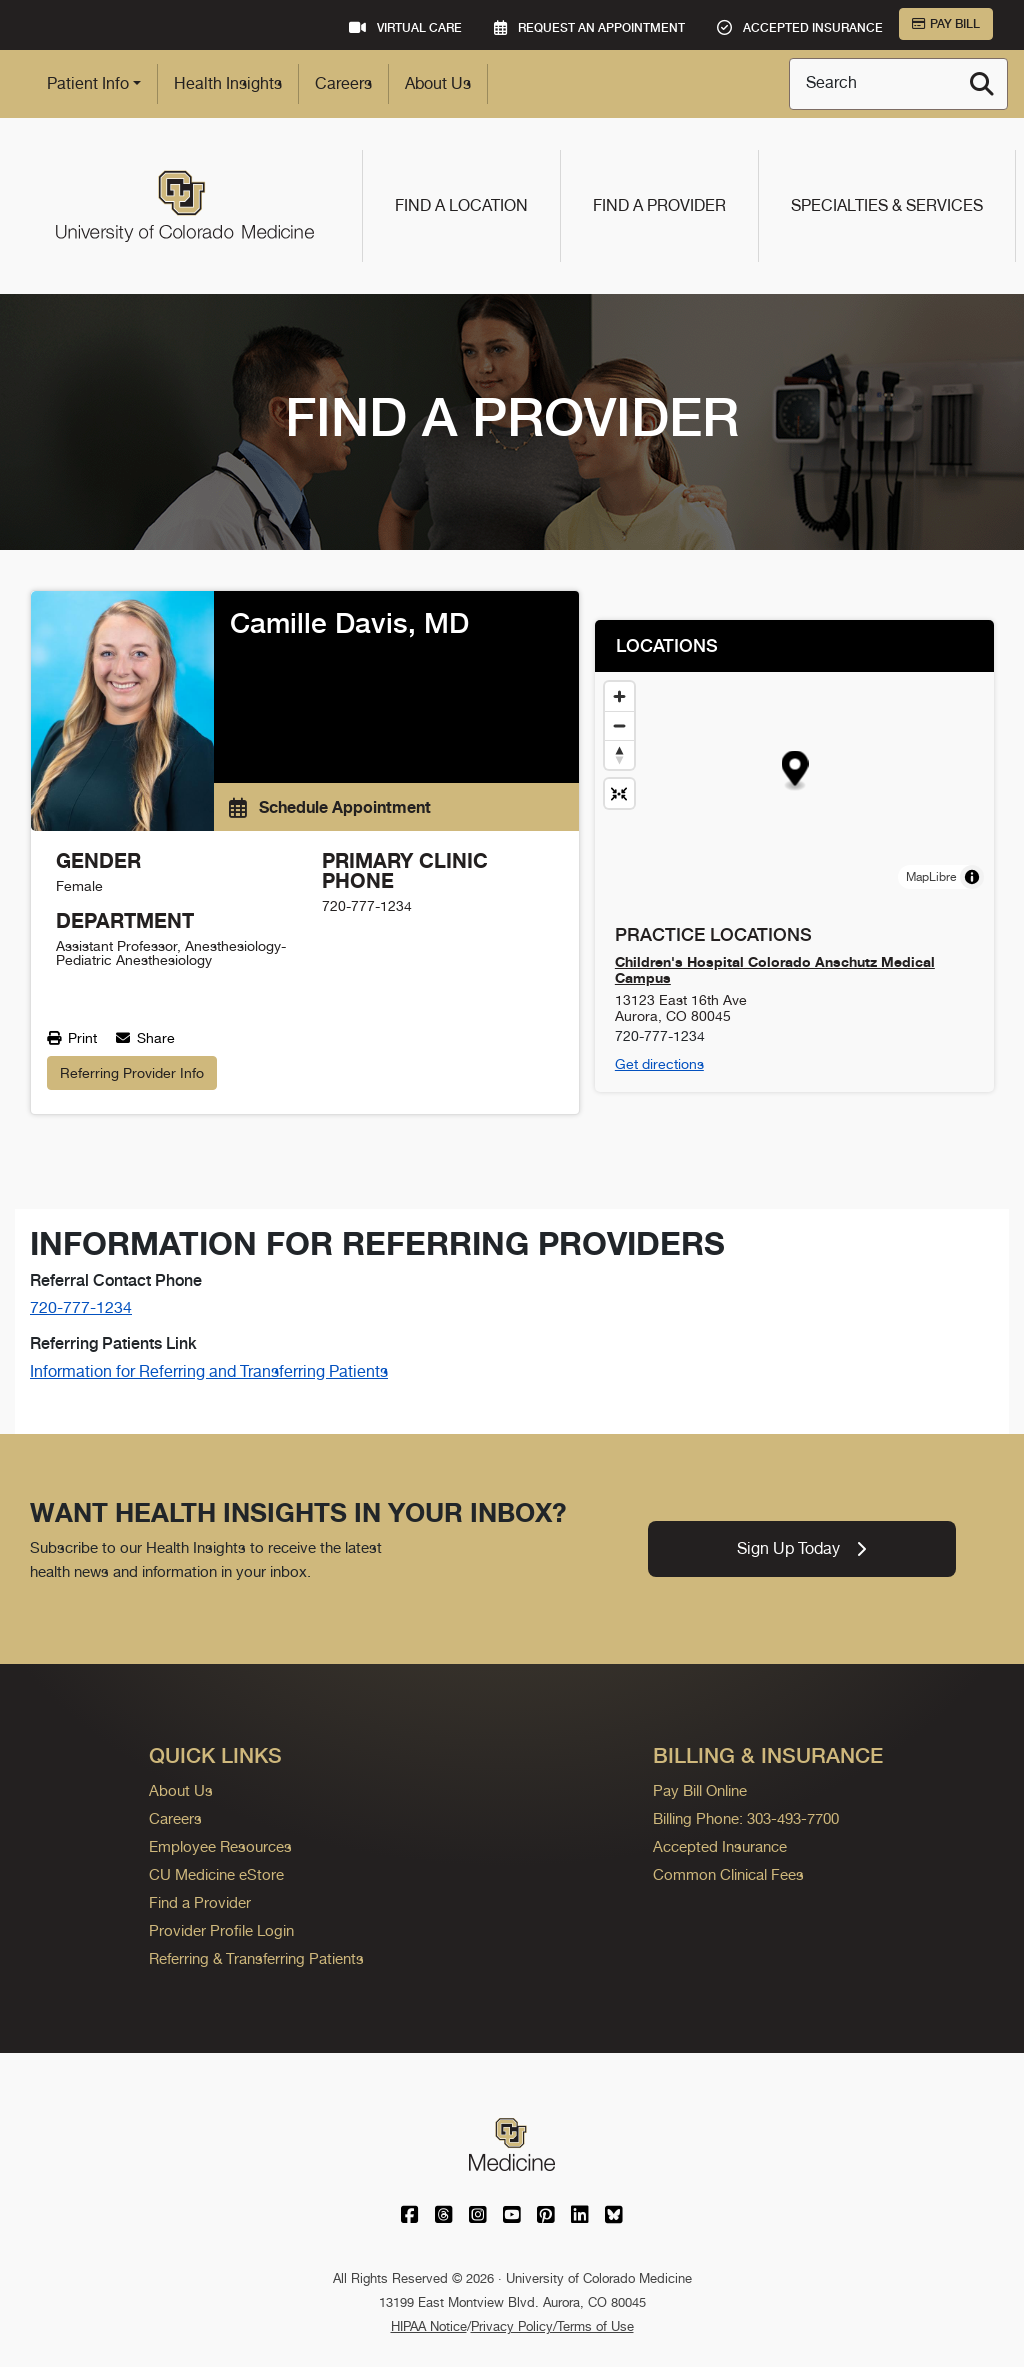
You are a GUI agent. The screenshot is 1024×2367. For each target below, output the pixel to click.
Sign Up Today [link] (801, 1548)
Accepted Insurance (720, 1846)
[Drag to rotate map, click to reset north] (619, 754)
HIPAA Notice (429, 2326)
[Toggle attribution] (972, 877)
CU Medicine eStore (216, 1874)
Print (72, 1038)
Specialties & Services (887, 205)
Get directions (659, 1064)
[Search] (982, 84)
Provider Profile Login (221, 1930)
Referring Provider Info (132, 1073)
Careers (343, 83)
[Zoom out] (619, 725)
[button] (794, 771)
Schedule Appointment (330, 807)
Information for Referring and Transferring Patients (209, 1371)
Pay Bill (946, 24)
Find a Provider (659, 205)
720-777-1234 (81, 1307)
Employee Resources (220, 1846)
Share (145, 1038)
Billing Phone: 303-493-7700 (746, 1818)
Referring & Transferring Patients (256, 1958)
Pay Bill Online (700, 1790)
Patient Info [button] (88, 83)
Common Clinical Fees (728, 1874)
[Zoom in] (619, 696)
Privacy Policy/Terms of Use (552, 2326)
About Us (438, 83)
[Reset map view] (619, 793)
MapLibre (931, 877)
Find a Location (461, 205)
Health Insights (228, 83)
